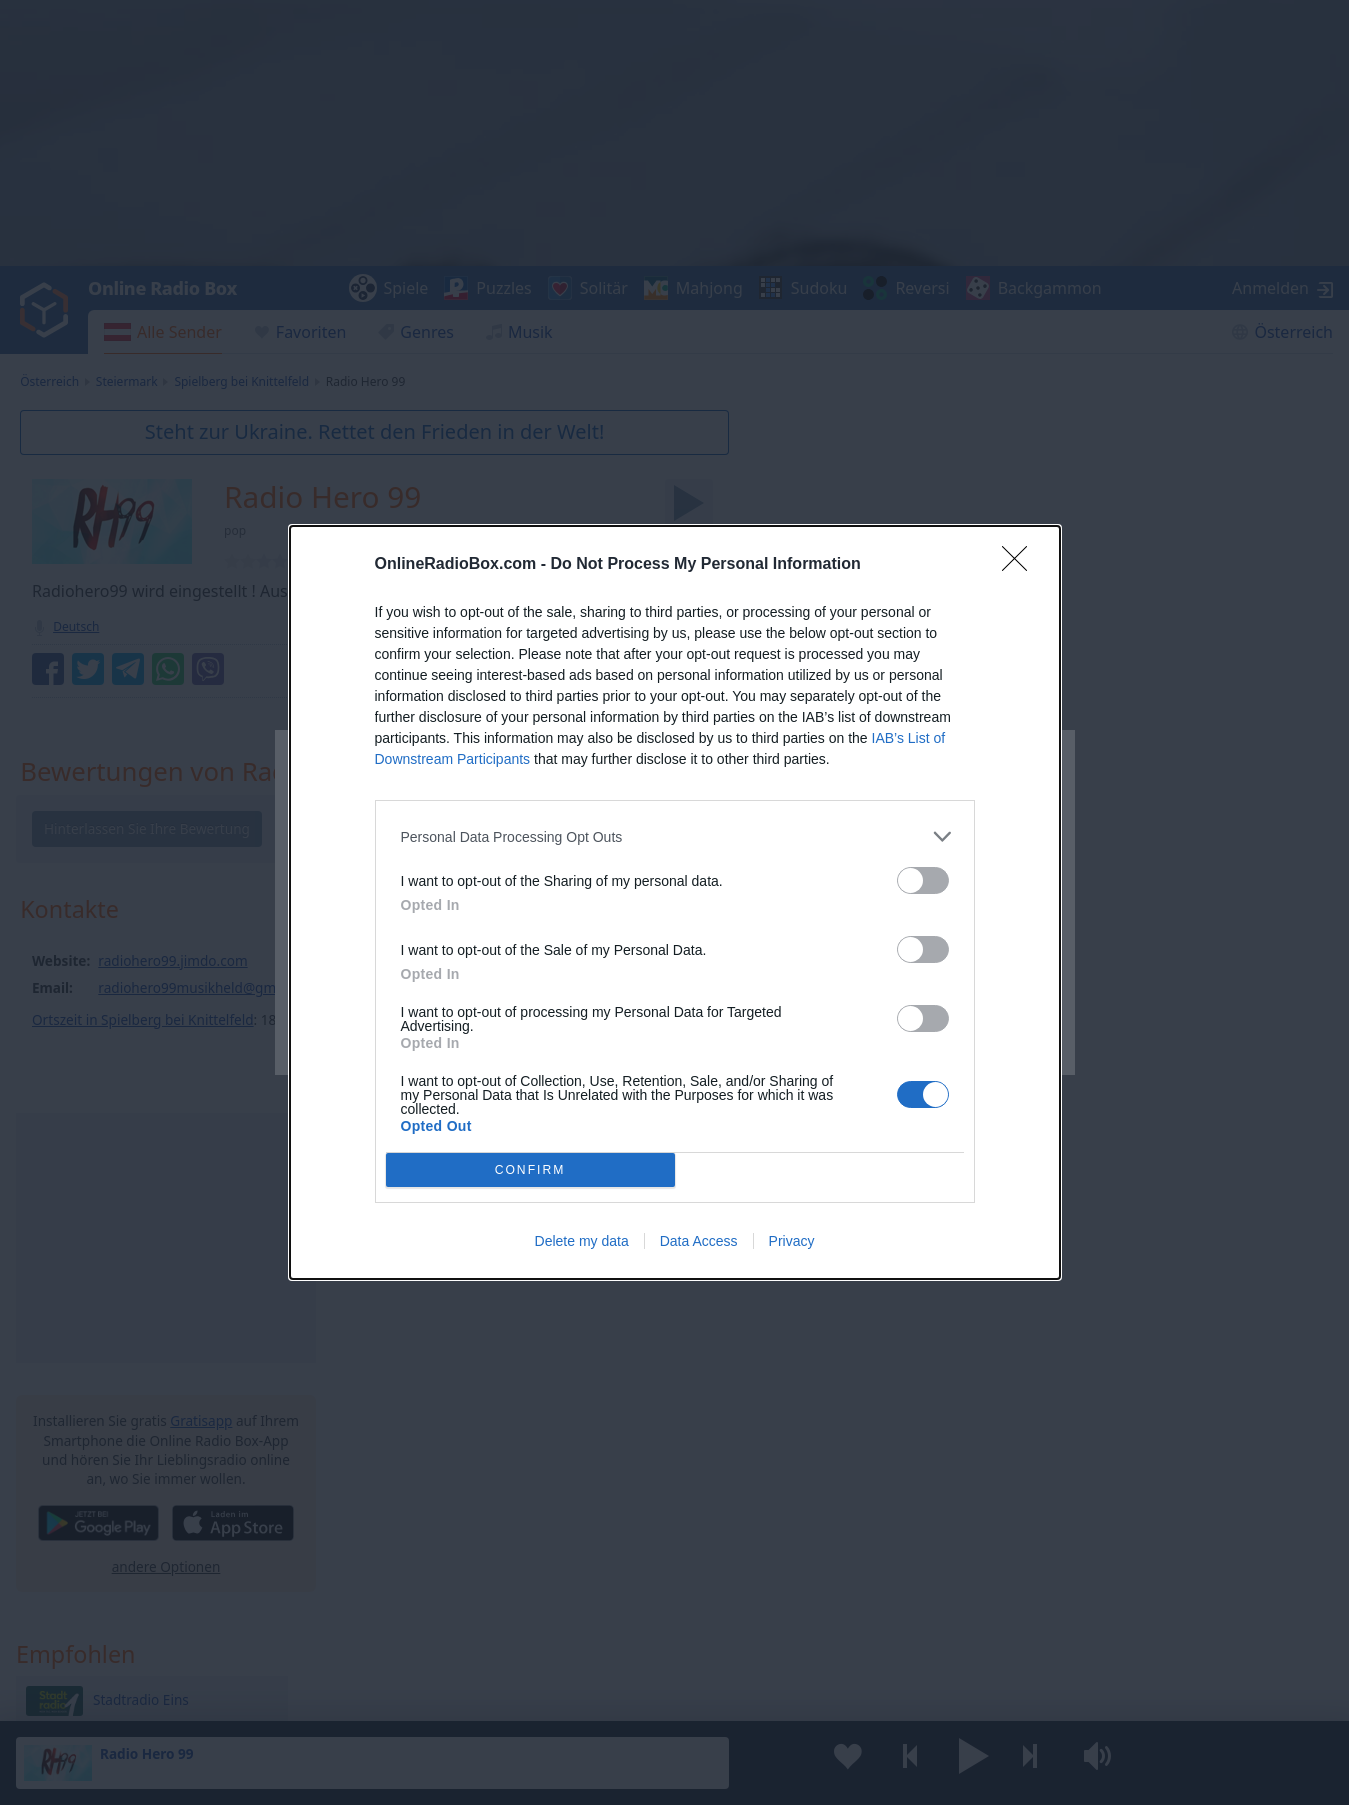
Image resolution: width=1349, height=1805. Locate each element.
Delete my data (582, 1241)
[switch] (923, 880)
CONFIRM (530, 1169)
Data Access (699, 1241)
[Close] (1021, 565)
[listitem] (675, 836)
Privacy (792, 1241)
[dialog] (675, 902)
